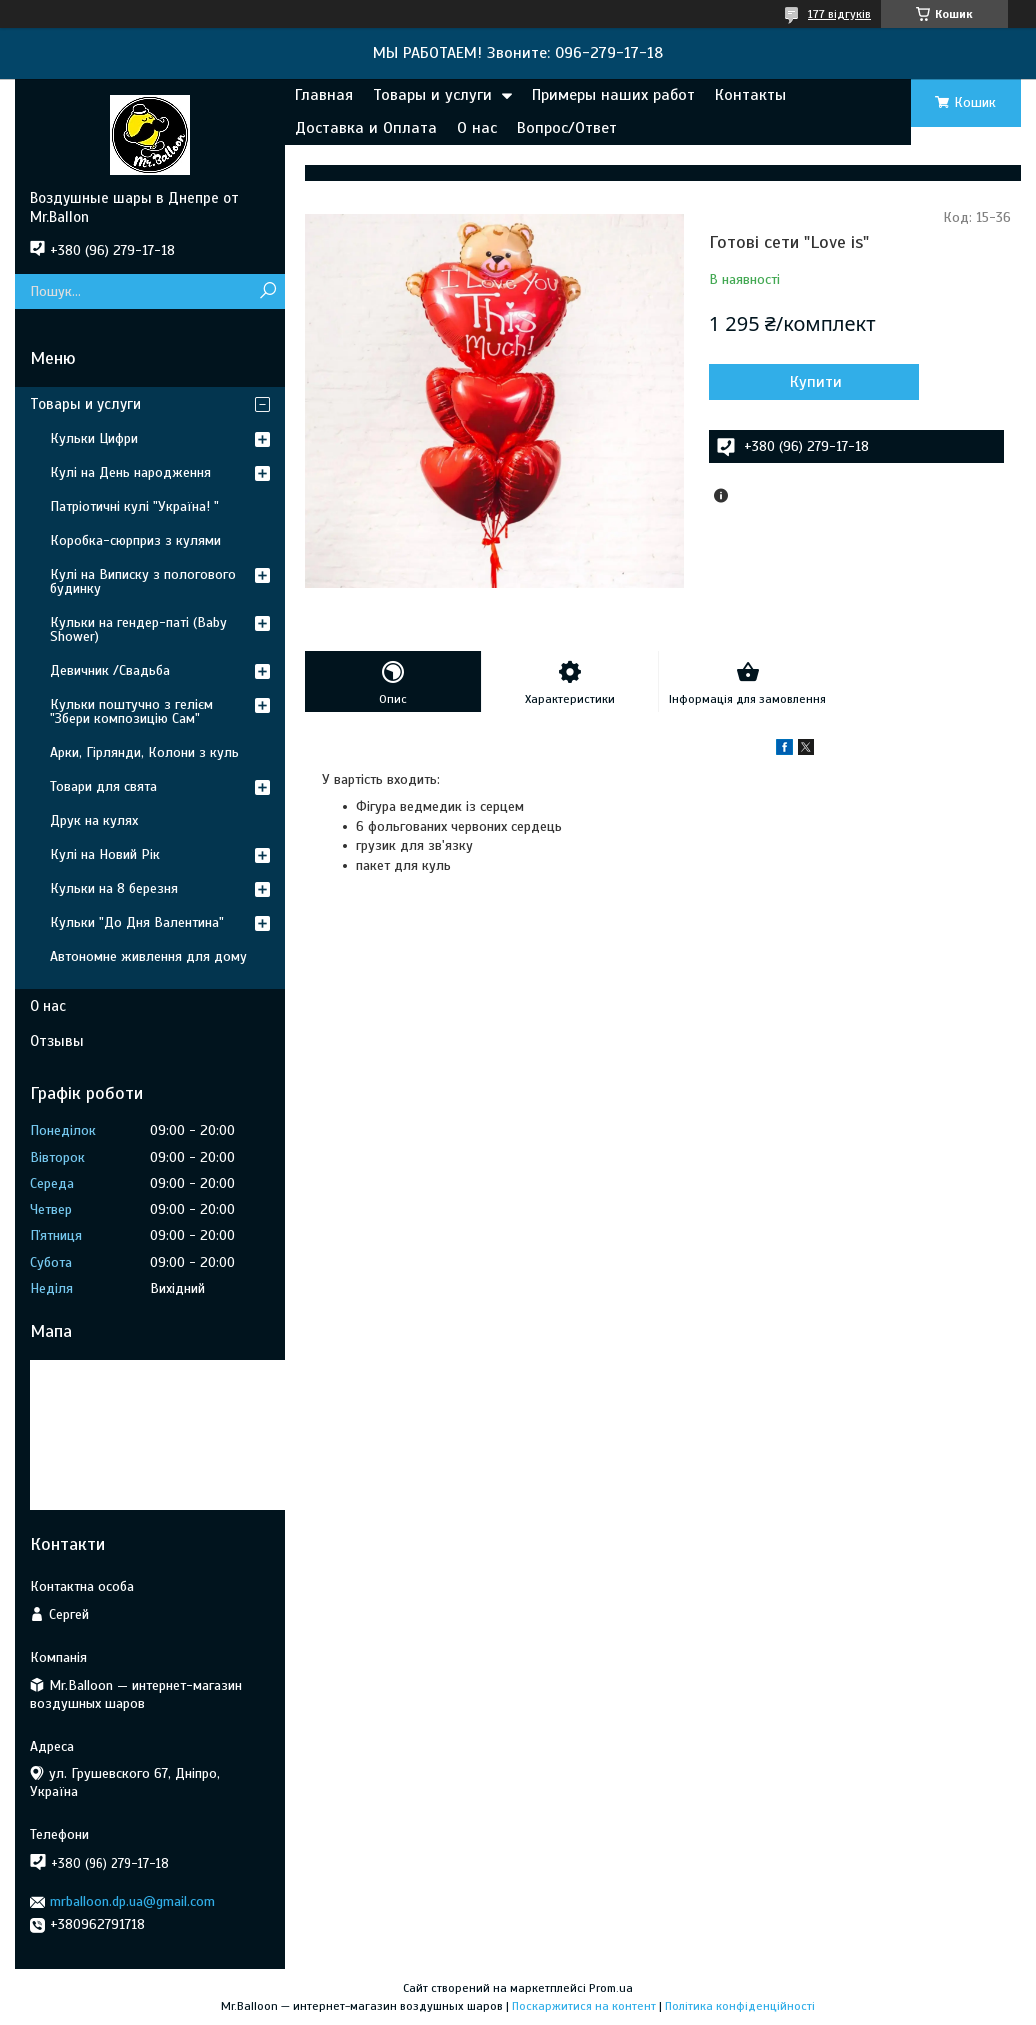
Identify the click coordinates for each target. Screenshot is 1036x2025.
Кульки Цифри (94, 438)
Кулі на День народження (130, 472)
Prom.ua (611, 1988)
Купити (816, 382)
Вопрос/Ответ (567, 128)
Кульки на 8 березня (114, 888)
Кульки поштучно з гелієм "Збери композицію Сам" (131, 711)
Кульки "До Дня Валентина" (137, 922)
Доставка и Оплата (366, 128)
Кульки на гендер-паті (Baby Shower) (138, 629)
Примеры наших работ (613, 95)
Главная (324, 95)
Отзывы (57, 1041)
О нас (477, 128)
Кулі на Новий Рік (105, 854)
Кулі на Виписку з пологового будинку (143, 581)
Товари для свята (103, 786)
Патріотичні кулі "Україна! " (134, 506)
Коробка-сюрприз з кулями (135, 540)
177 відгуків (839, 14)
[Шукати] (267, 291)
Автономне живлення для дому (148, 956)
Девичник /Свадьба (110, 670)
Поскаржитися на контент (584, 2006)
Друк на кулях (94, 820)
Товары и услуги (432, 95)
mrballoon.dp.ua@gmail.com (132, 1901)
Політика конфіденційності (740, 2006)
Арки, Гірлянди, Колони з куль (144, 752)
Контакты (750, 95)
